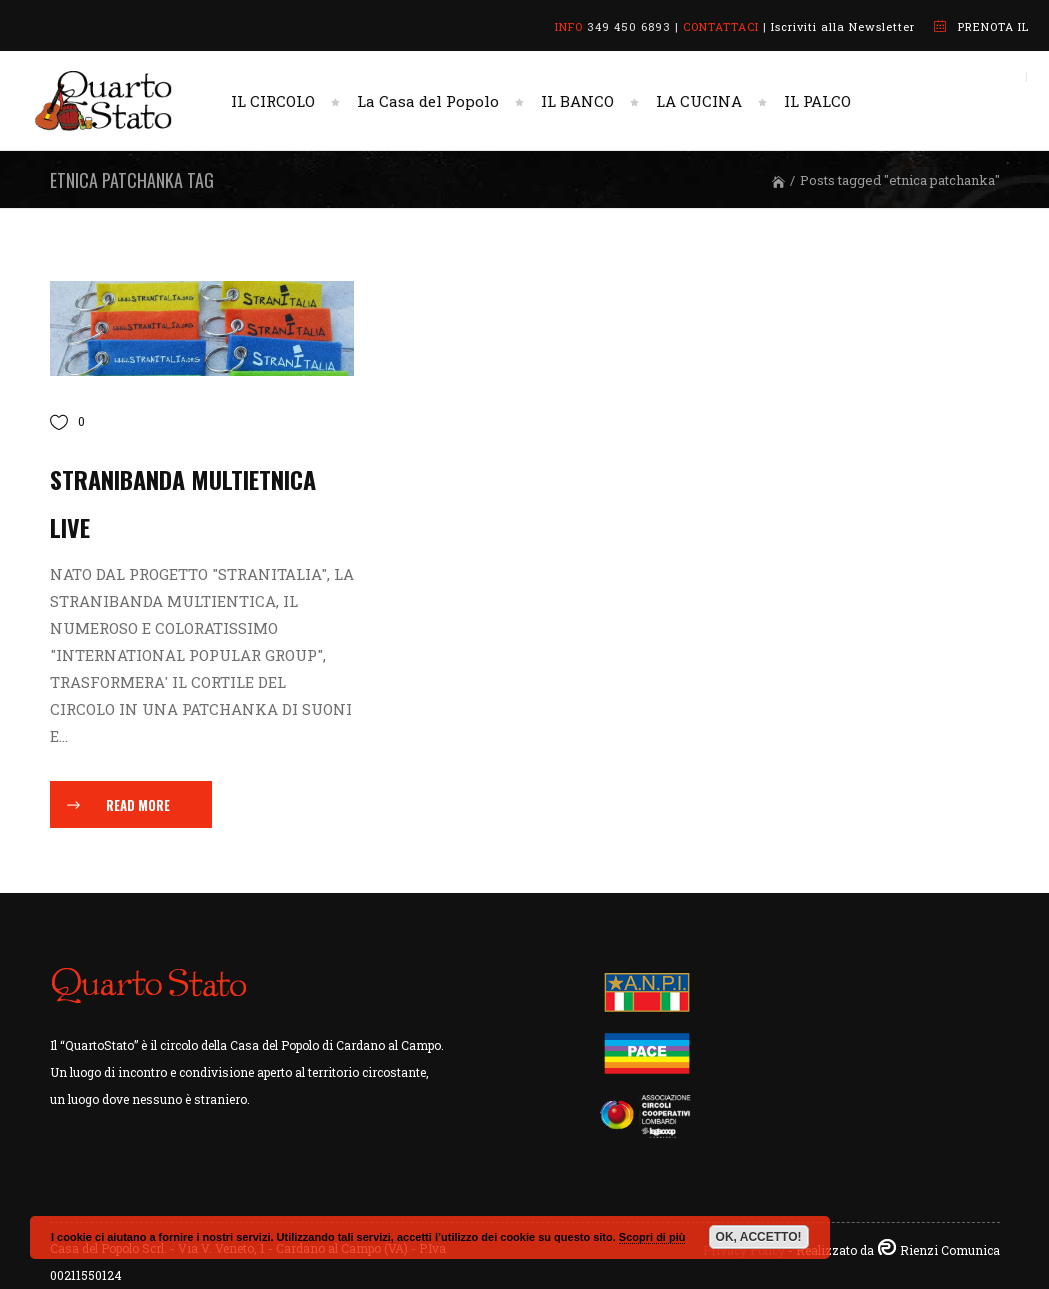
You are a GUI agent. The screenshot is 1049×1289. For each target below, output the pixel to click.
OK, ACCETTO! (759, 1237)
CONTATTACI (721, 26)
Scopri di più (652, 1237)
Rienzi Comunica (950, 1250)
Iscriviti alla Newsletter (843, 26)
